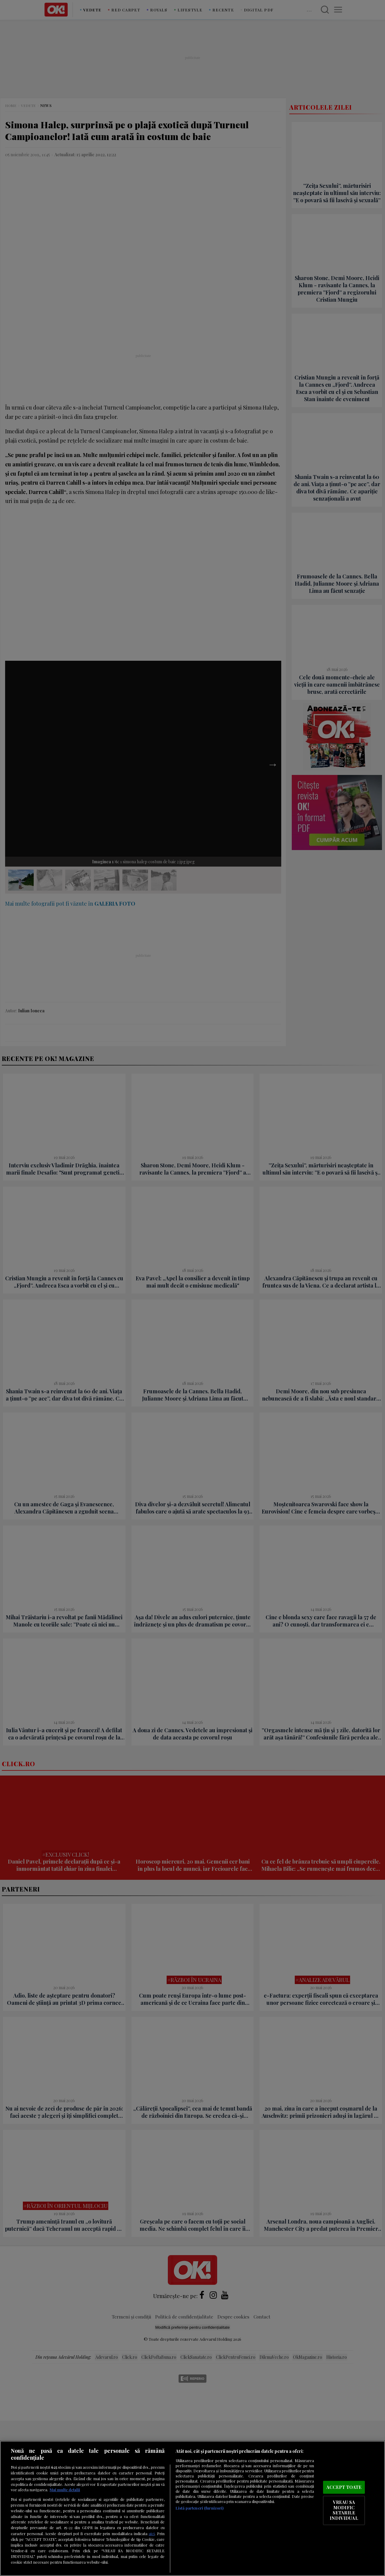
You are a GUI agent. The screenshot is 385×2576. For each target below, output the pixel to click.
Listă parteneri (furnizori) (199, 2507)
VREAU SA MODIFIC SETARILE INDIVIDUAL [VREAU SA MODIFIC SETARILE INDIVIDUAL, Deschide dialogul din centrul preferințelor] (344, 2510)
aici (152, 2533)
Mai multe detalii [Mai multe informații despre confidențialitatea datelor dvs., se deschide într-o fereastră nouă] (65, 2489)
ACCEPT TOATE (344, 2487)
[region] (192, 2508)
